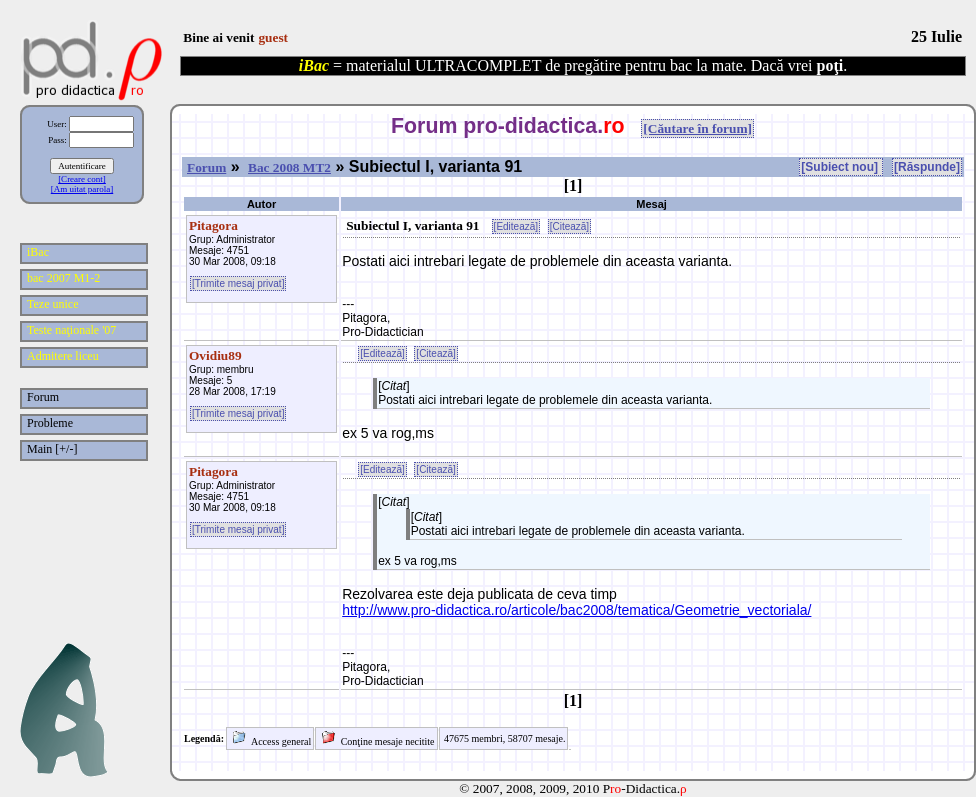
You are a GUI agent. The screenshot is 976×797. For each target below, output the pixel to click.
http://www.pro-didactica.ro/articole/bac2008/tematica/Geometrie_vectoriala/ (576, 610)
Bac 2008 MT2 (289, 167)
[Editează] (516, 226)
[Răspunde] (927, 167)
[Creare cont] (82, 179)
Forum (206, 167)
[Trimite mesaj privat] (238, 283)
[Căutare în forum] (697, 128)
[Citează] (569, 226)
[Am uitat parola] (82, 189)
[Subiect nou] (841, 167)
